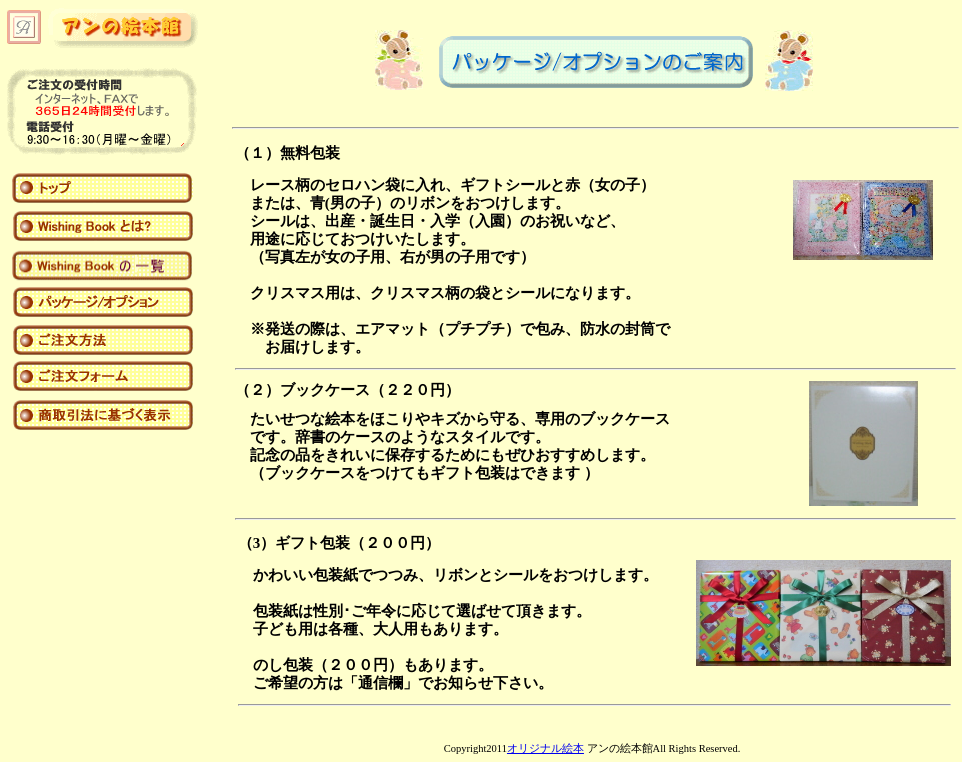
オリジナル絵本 (545, 748)
